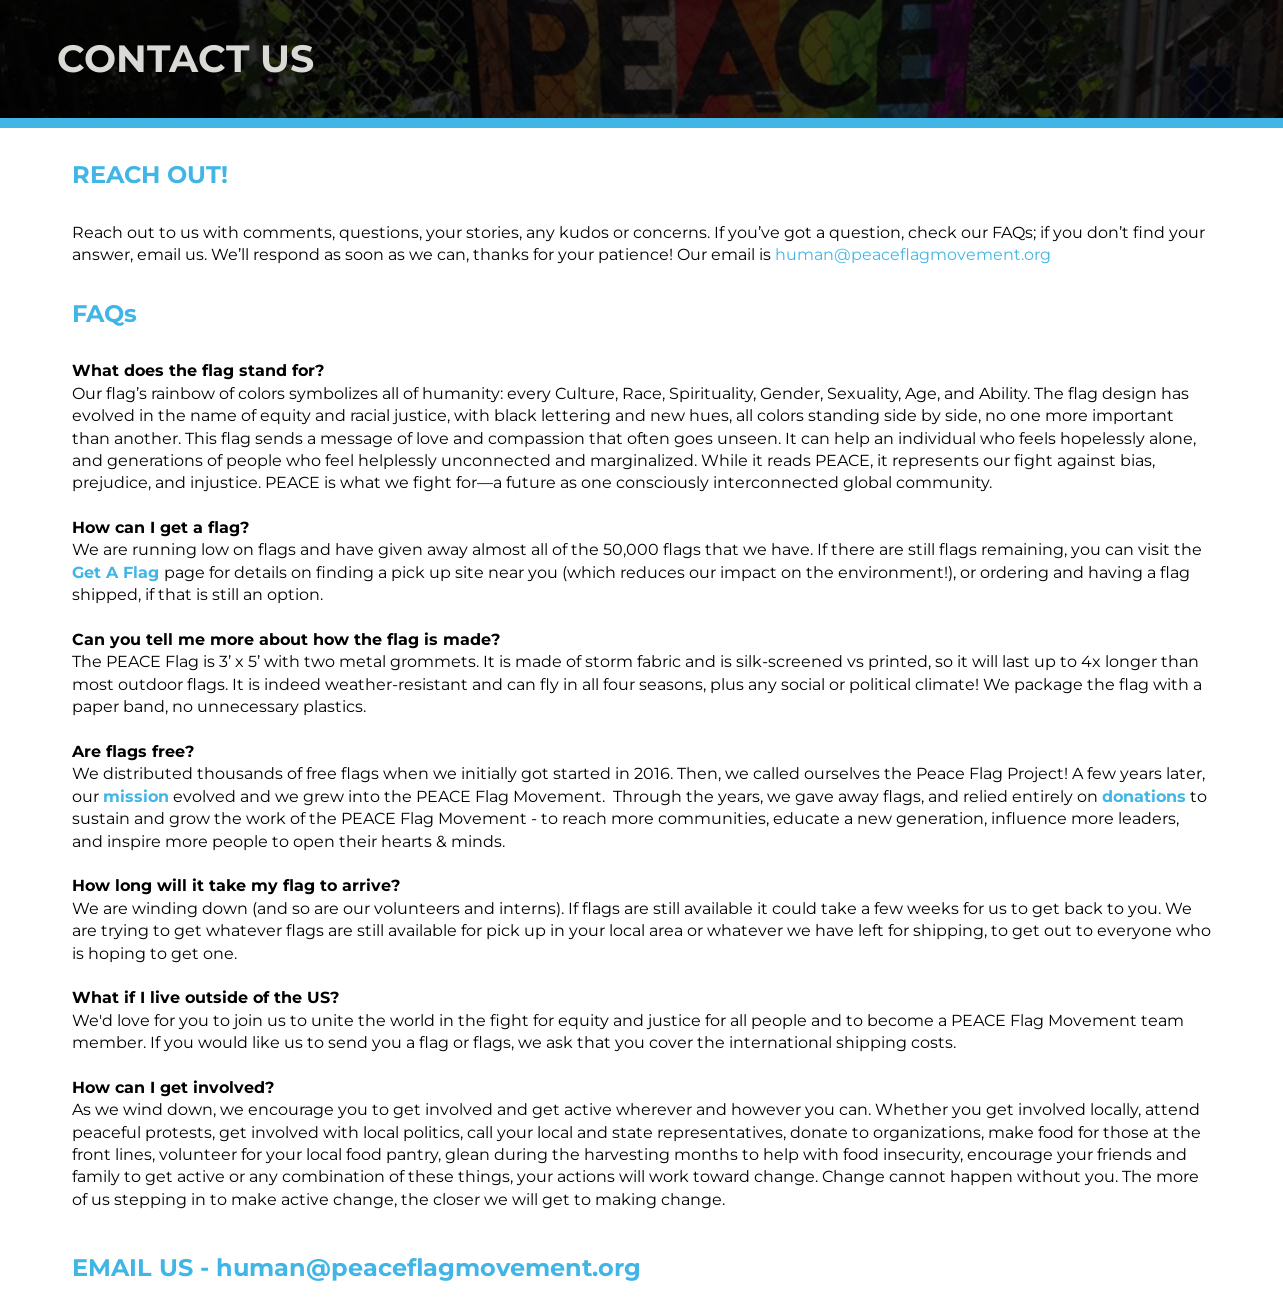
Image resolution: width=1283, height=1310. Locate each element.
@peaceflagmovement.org (942, 254)
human (804, 254)
